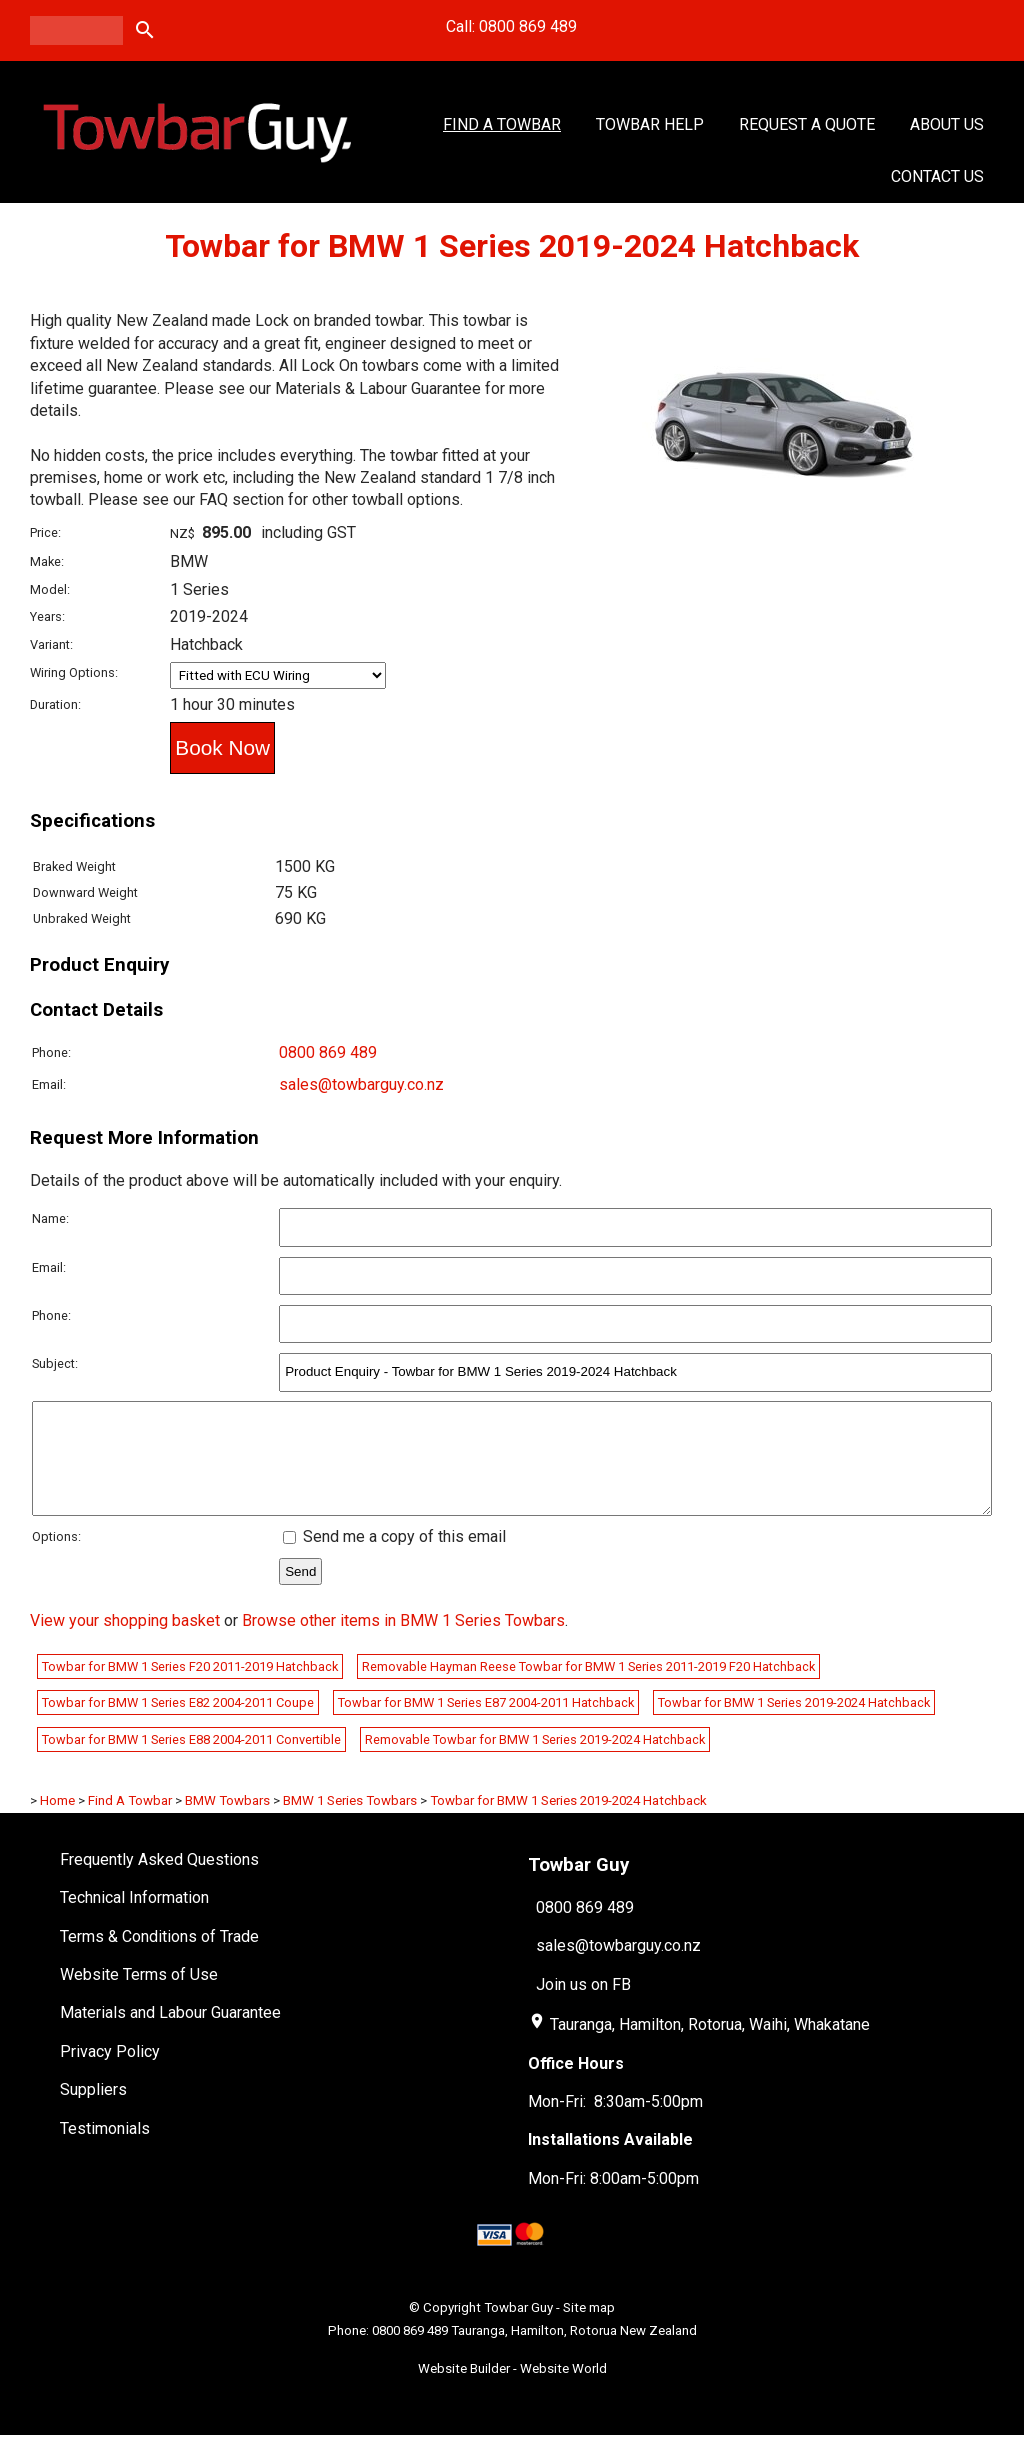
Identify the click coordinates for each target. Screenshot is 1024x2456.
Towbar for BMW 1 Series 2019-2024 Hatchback (794, 1723)
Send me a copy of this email (394, 1557)
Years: (47, 616)
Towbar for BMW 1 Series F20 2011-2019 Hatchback (190, 1687)
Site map (589, 2328)
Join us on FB (583, 2005)
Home (57, 1821)
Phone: (51, 1052)
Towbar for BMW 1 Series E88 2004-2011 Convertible (191, 1760)
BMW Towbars (227, 1821)
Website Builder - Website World (512, 2389)
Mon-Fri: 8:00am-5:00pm (613, 2199)
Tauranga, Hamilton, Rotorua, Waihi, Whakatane (710, 2045)
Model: (50, 589)
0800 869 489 (328, 1052)
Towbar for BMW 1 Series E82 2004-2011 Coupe (178, 1723)
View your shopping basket (125, 1641)
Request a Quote (807, 124)
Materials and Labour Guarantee (170, 2033)
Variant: (51, 644)
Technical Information (134, 1918)
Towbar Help (650, 124)
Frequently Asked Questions (159, 1880)
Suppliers (93, 2110)
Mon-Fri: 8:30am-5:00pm (615, 2122)
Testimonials (105, 2149)
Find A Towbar (502, 124)
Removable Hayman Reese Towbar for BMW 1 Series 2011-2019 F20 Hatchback (588, 1687)
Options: (56, 1557)
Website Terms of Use (139, 1995)
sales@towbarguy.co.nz (361, 1084)
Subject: (55, 1363)
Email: (49, 1084)
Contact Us (937, 176)
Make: (47, 561)
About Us (947, 124)
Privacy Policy (110, 2072)
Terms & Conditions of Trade (159, 1957)
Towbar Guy (518, 2328)
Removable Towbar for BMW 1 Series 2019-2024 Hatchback (535, 1760)
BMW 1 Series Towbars (350, 1821)
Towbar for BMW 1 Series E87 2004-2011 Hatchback (486, 1723)
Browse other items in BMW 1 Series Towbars (403, 1641)
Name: (50, 1218)
